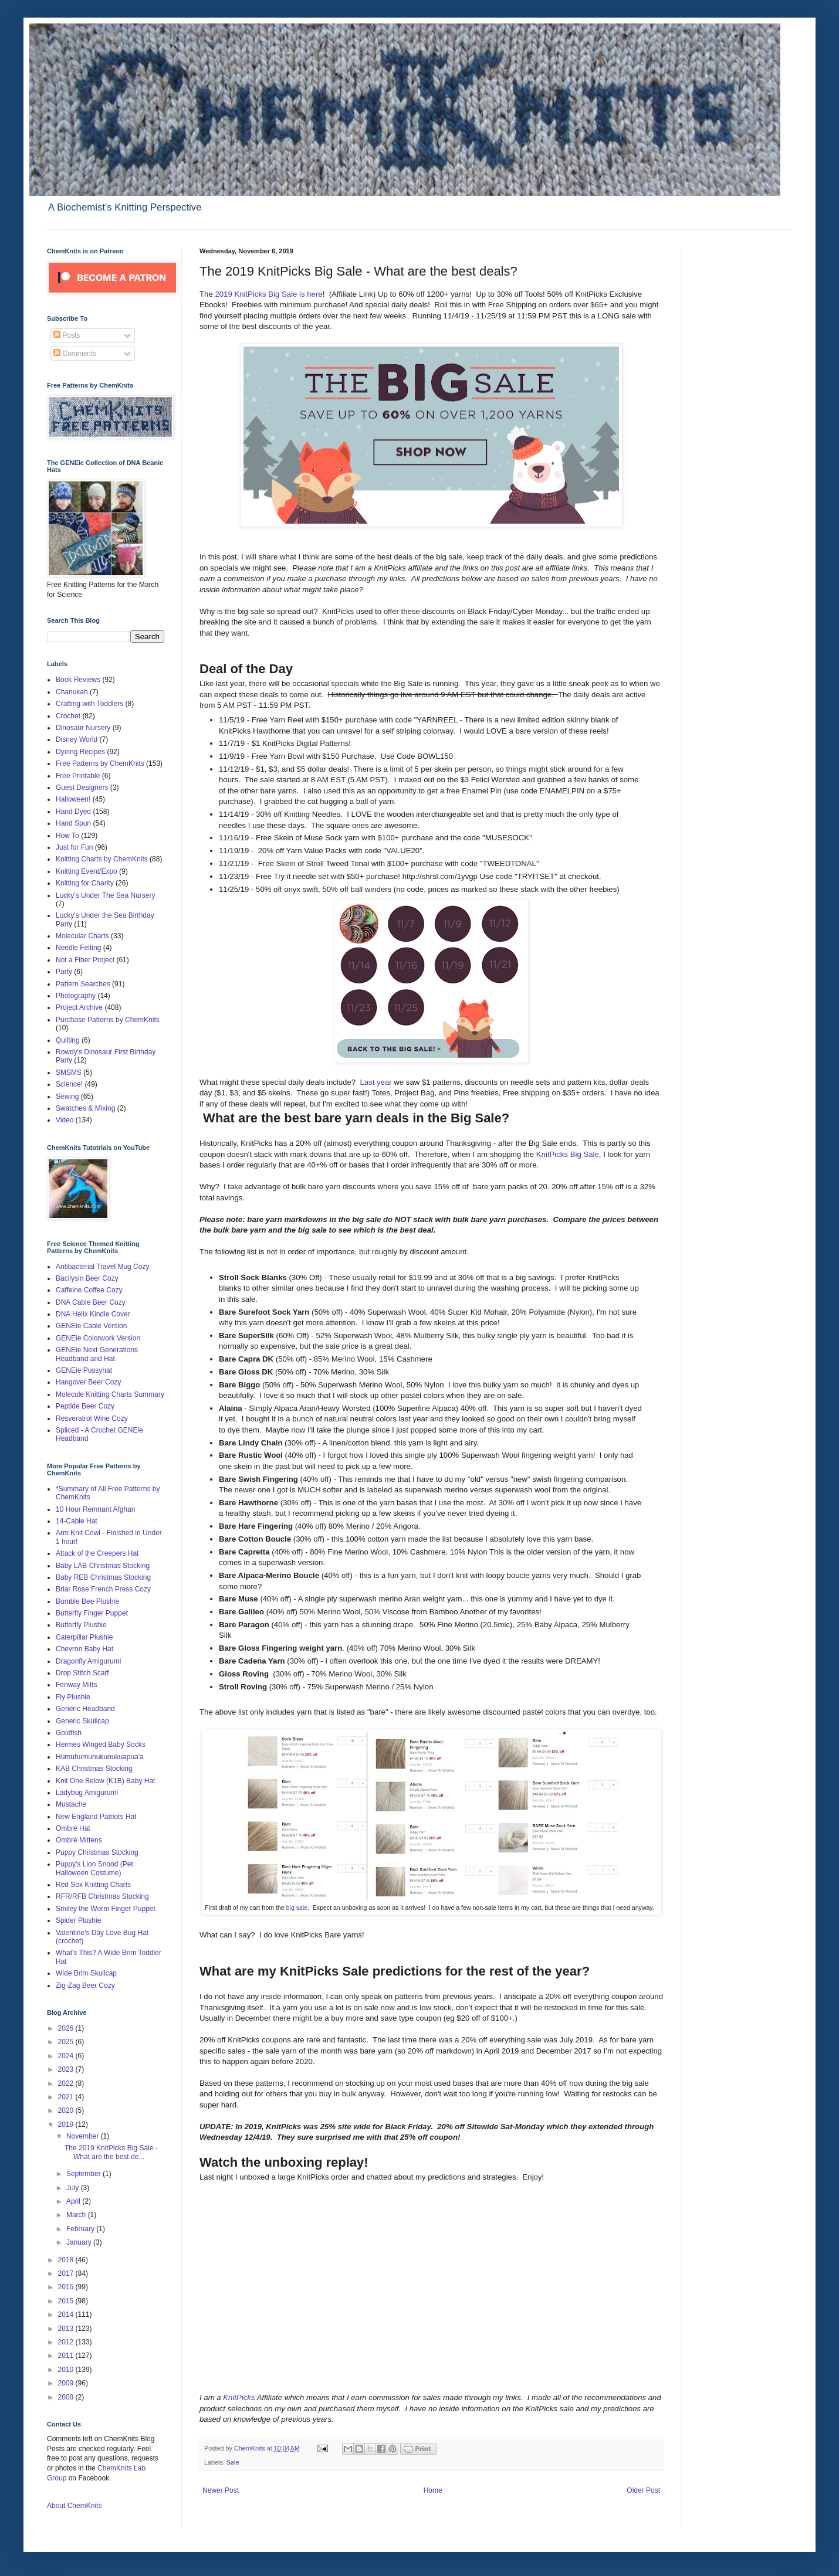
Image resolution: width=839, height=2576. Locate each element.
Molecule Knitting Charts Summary (110, 1394)
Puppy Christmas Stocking (97, 1852)
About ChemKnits (74, 2506)
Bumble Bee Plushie (87, 1601)
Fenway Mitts (76, 1685)
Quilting (68, 1040)
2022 (67, 2083)
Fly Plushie (73, 1697)
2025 (67, 2042)
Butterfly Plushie (81, 1625)
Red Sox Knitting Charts (93, 1885)
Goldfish (69, 1733)
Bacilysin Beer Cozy (87, 1278)
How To (67, 835)
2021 (67, 2097)
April (74, 2201)
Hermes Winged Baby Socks (101, 1744)
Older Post (643, 2490)
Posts (66, 335)
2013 (67, 2328)
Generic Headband (85, 1709)
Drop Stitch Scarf (82, 1673)
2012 (67, 2342)
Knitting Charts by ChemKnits (102, 859)
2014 (67, 2314)
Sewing (67, 1096)
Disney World (76, 739)
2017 (67, 2273)
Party (64, 972)
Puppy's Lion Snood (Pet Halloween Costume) (94, 1868)
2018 (67, 2260)
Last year (375, 1082)
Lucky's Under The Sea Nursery (105, 895)
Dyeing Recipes (80, 752)
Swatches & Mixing (85, 1108)
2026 (67, 2028)
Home (433, 2490)
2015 (67, 2301)
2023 (67, 2069)
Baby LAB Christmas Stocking (103, 1566)
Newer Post (220, 2490)
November (83, 2136)
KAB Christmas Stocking (94, 1768)
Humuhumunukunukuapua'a (100, 1757)
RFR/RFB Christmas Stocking (102, 1896)
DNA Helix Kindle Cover (93, 1314)
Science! (69, 1084)
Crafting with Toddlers (89, 704)
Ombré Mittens (79, 1840)
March (77, 2215)
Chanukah (72, 692)
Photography (76, 996)
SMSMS (69, 1072)
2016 (67, 2287)
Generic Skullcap (82, 1721)
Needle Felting (78, 947)
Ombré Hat (73, 1828)
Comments (74, 353)
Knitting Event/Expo (86, 871)
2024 (67, 2056)
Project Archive (79, 1007)
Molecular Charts (82, 936)
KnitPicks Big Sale (567, 1154)
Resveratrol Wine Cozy (92, 1418)
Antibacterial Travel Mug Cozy (102, 1266)
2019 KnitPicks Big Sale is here (268, 294)
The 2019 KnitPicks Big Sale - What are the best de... (111, 2152)
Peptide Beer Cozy (85, 1406)
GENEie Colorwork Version (98, 1338)
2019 (67, 2124)
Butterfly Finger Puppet (92, 1613)
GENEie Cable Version (91, 1326)
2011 (67, 2355)
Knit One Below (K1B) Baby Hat (105, 1781)
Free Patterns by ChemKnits (100, 763)
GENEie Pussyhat (84, 1370)
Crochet (68, 716)
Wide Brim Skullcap (86, 1973)
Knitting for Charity (85, 883)
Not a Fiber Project (85, 960)
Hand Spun (73, 823)
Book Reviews (78, 680)
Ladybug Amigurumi (87, 1792)
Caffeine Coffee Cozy (89, 1290)
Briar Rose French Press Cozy (103, 1589)
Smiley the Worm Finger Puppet (105, 1909)
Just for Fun (74, 847)
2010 (67, 2369)
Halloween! (73, 799)
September (84, 2174)
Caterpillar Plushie (84, 1637)
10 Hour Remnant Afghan (95, 1509)
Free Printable (78, 776)
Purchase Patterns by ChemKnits (108, 1020)
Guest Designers (82, 787)
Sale (232, 2462)
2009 (67, 2383)
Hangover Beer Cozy (88, 1382)
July (73, 2188)
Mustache (71, 1804)
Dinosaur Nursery (83, 728)
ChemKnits (250, 2448)
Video (64, 1120)
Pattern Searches (83, 984)
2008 (67, 2397)
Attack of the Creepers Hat (97, 1553)
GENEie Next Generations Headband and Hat (97, 1354)
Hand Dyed (73, 811)
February (81, 2229)
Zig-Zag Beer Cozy (85, 1985)
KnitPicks (239, 2397)
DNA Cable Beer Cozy (91, 1302)
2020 (67, 2110)
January (79, 2242)
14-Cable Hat (76, 1521)
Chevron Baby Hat (84, 1649)
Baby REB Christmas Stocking (103, 1577)
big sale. (298, 1907)
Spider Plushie (78, 1920)
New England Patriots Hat (96, 1817)
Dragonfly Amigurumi (88, 1661)
